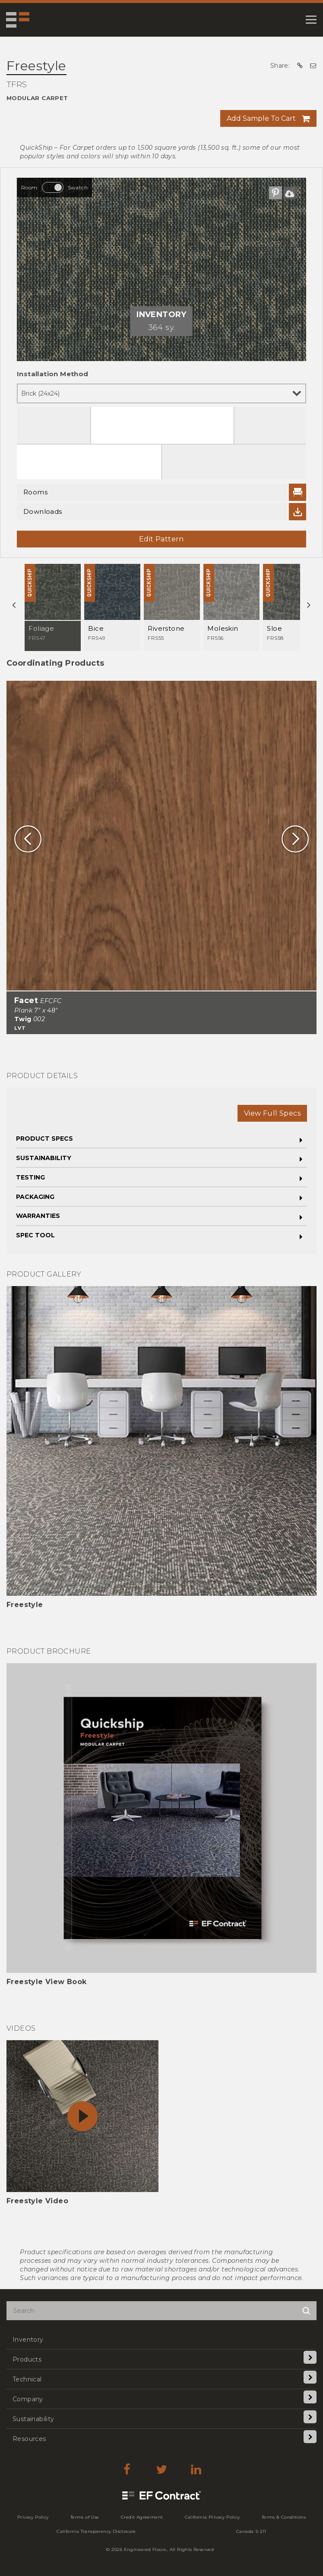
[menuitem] (161, 2339)
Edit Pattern (161, 539)
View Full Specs (272, 1113)
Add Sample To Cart (261, 118)
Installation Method (53, 374)
